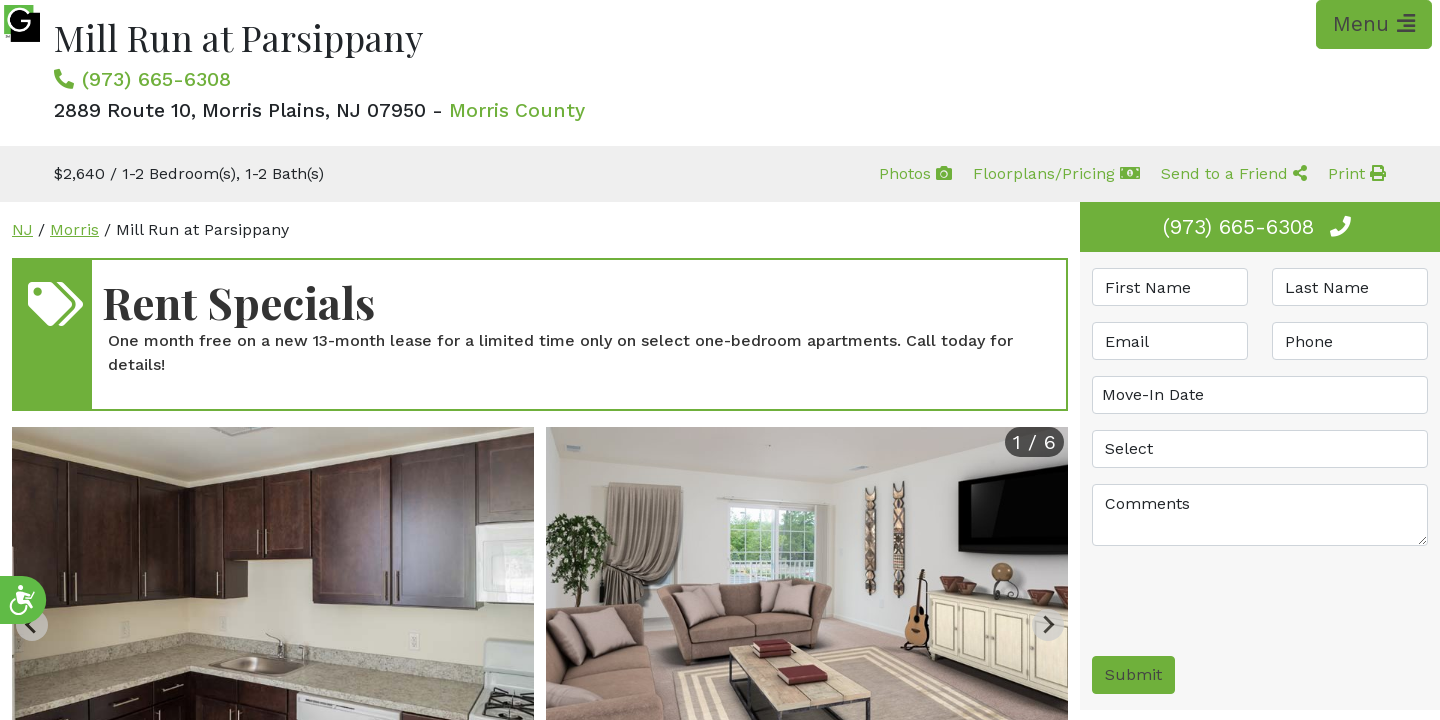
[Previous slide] (32, 625)
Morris (74, 229)
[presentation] (1244, 601)
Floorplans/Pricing (1056, 173)
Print (1357, 173)
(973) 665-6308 (156, 79)
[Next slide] (1048, 625)
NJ (22, 229)
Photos (915, 173)
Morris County (517, 110)
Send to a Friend (1234, 173)
